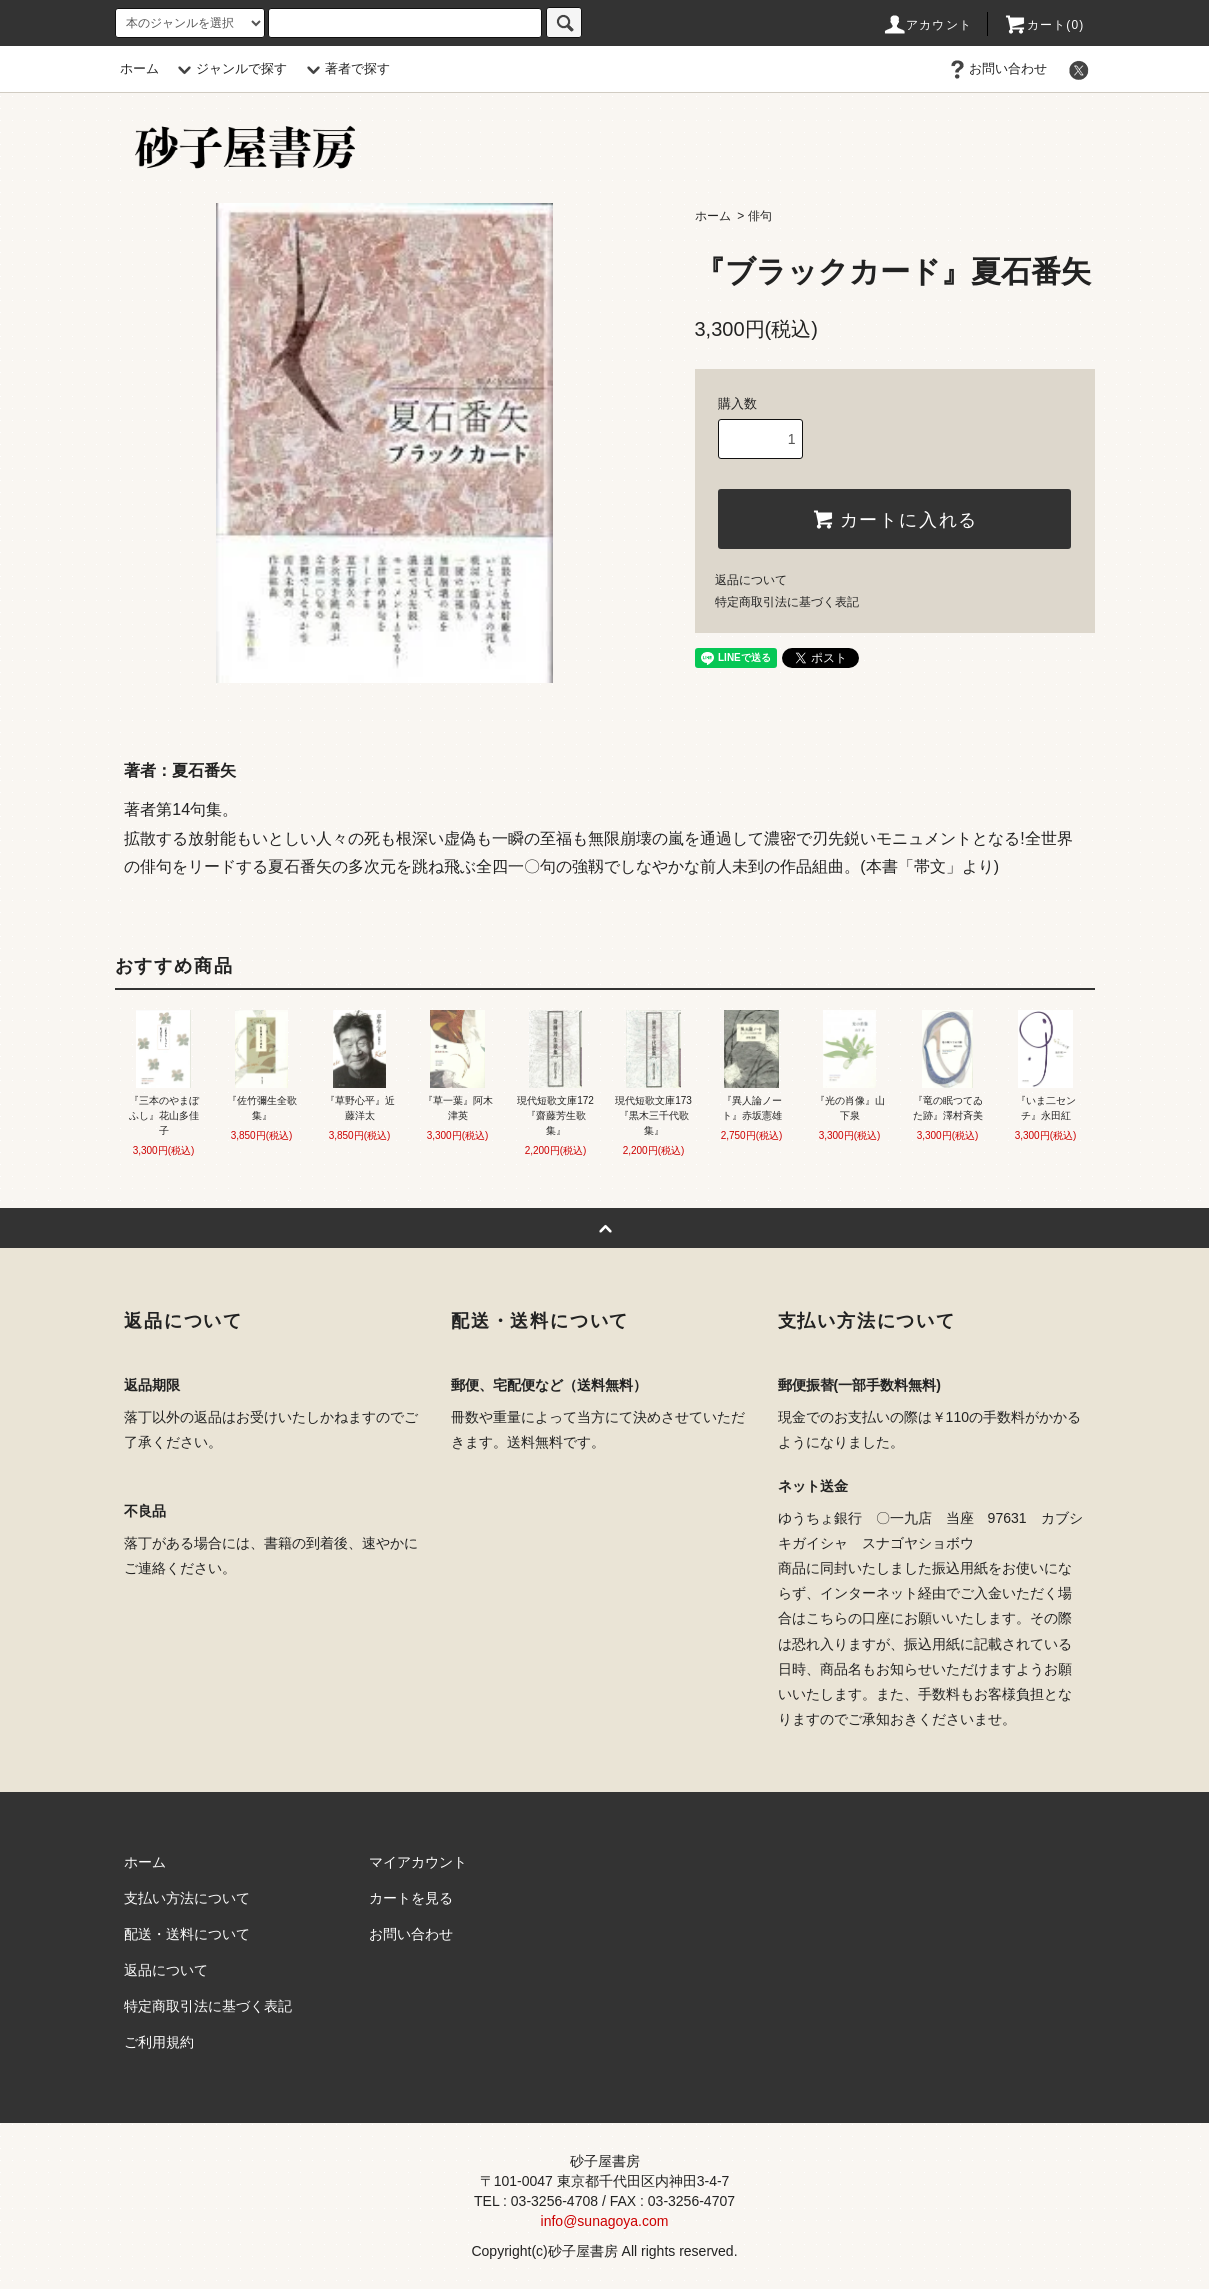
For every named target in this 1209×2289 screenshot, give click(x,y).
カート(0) (1044, 25)
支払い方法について (187, 1898)
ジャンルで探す (229, 68)
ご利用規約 (159, 2042)
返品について (751, 580)
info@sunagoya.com (605, 2221)
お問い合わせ (996, 68)
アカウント (927, 25)
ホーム (139, 68)
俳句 (760, 216)
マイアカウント (418, 1862)
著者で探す (345, 68)
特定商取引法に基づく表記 (787, 602)
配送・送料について (187, 1934)
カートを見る (411, 1898)
